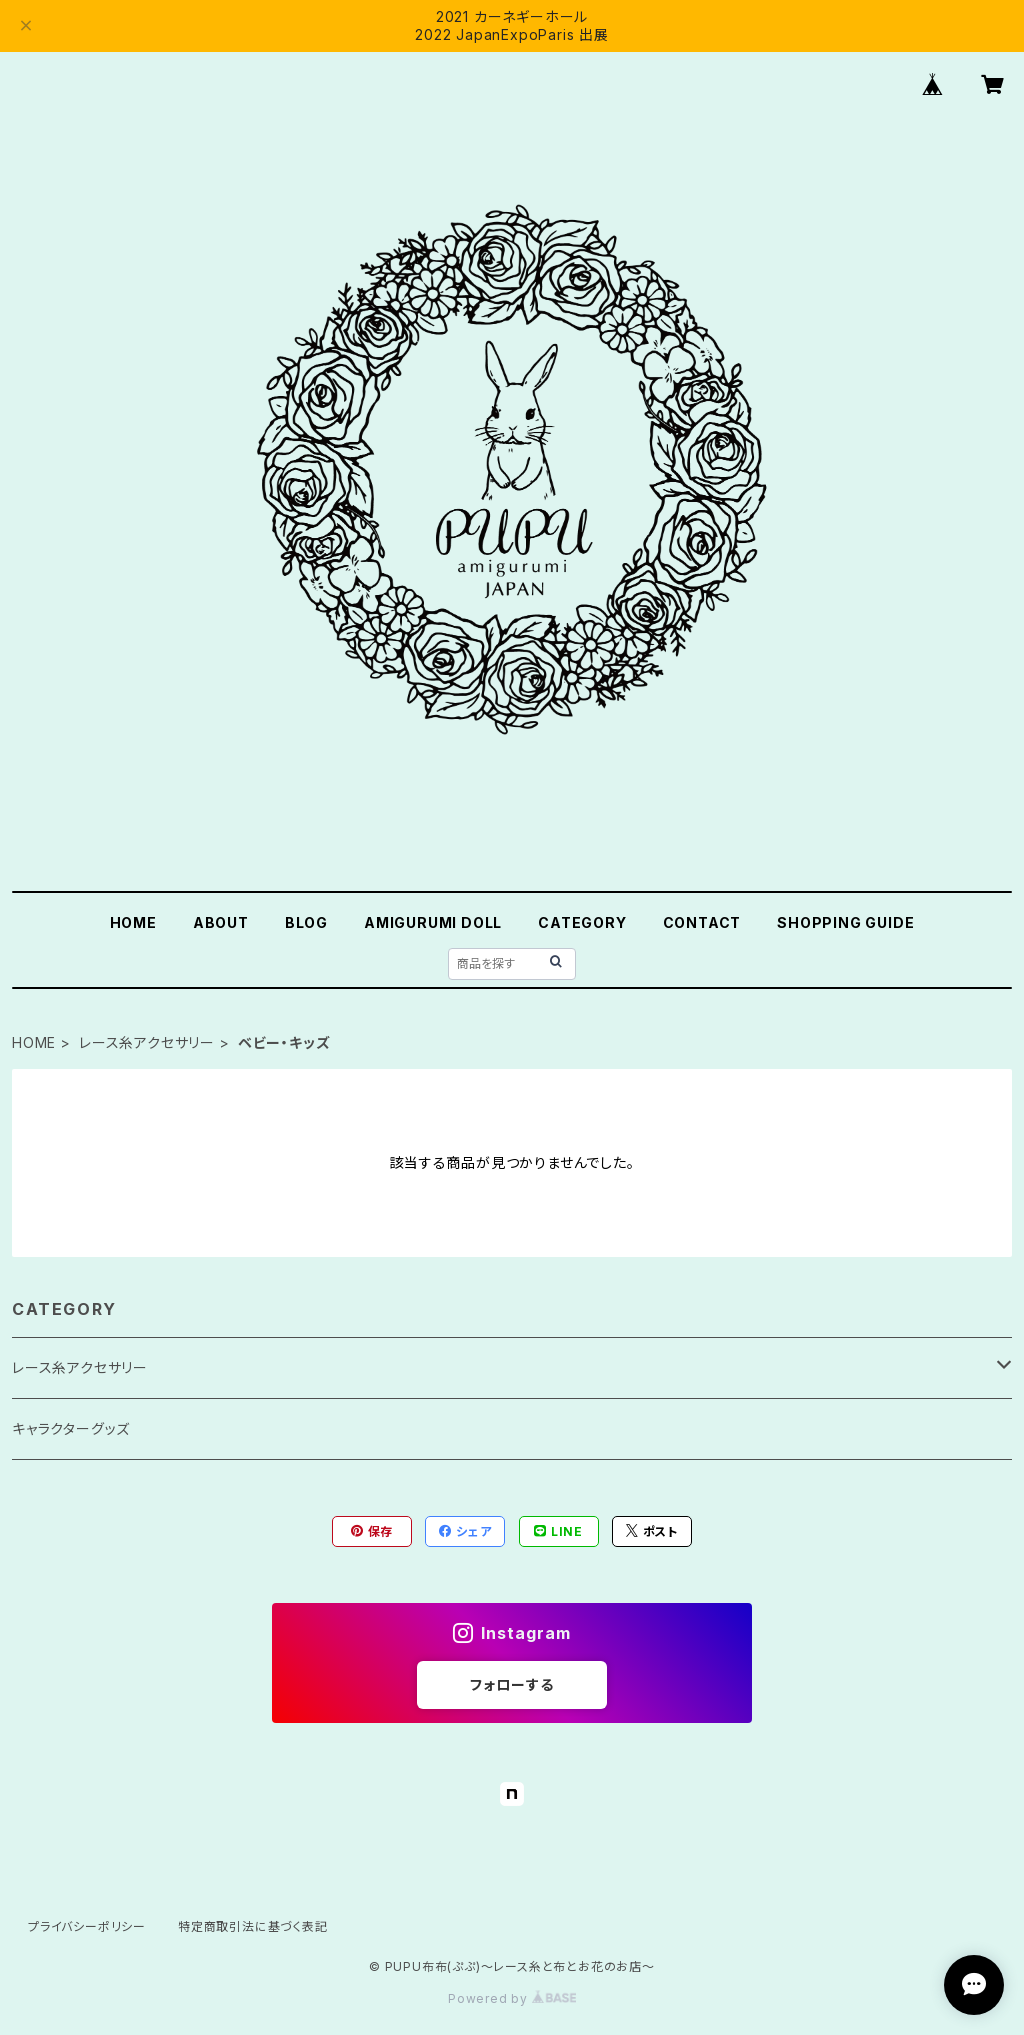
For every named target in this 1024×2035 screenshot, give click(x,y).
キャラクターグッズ (71, 1428)
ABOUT (221, 922)
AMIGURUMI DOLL (433, 922)
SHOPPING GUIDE (845, 922)
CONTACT (702, 922)
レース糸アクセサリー (147, 1042)
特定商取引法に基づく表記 (253, 1926)
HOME (133, 922)
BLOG (306, 922)
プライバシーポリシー (87, 1926)
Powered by (512, 1998)
